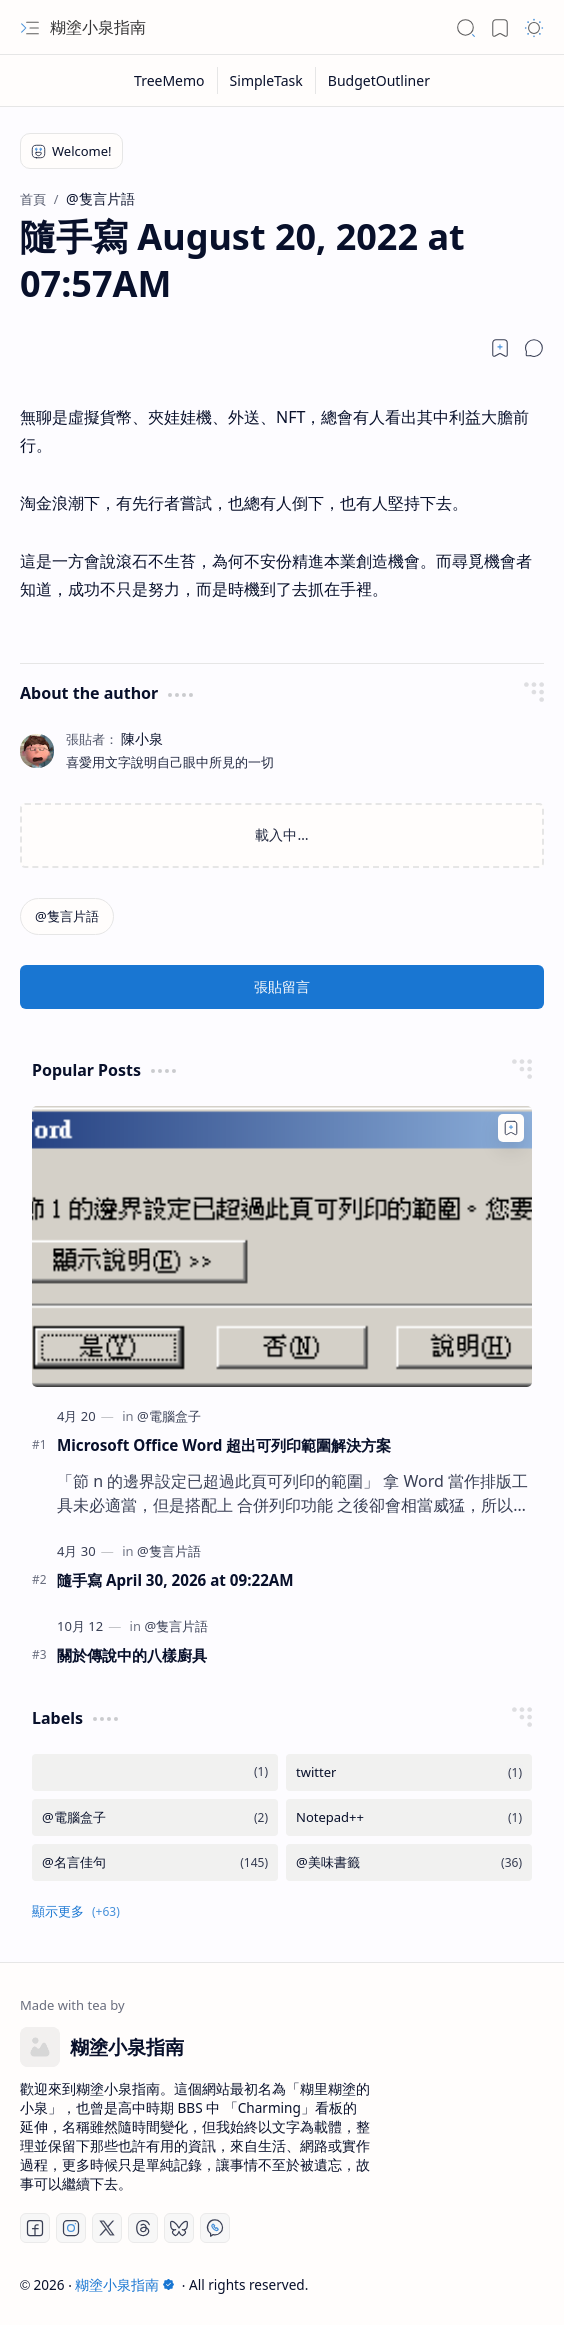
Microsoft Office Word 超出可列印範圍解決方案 (224, 1445)
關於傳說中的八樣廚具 (132, 1655)
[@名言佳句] (155, 1862)
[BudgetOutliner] (379, 80)
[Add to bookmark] (511, 1128)
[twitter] (409, 1772)
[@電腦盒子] (169, 1416)
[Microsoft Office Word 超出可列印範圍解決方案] (282, 1246)
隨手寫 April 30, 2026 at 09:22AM (175, 1580)
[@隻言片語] (67, 916)
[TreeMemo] (170, 80)
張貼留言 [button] (282, 986)
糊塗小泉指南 (98, 27)
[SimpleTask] (267, 80)
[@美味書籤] (409, 1862)
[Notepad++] (409, 1817)
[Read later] (500, 348)
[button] (30, 28)
